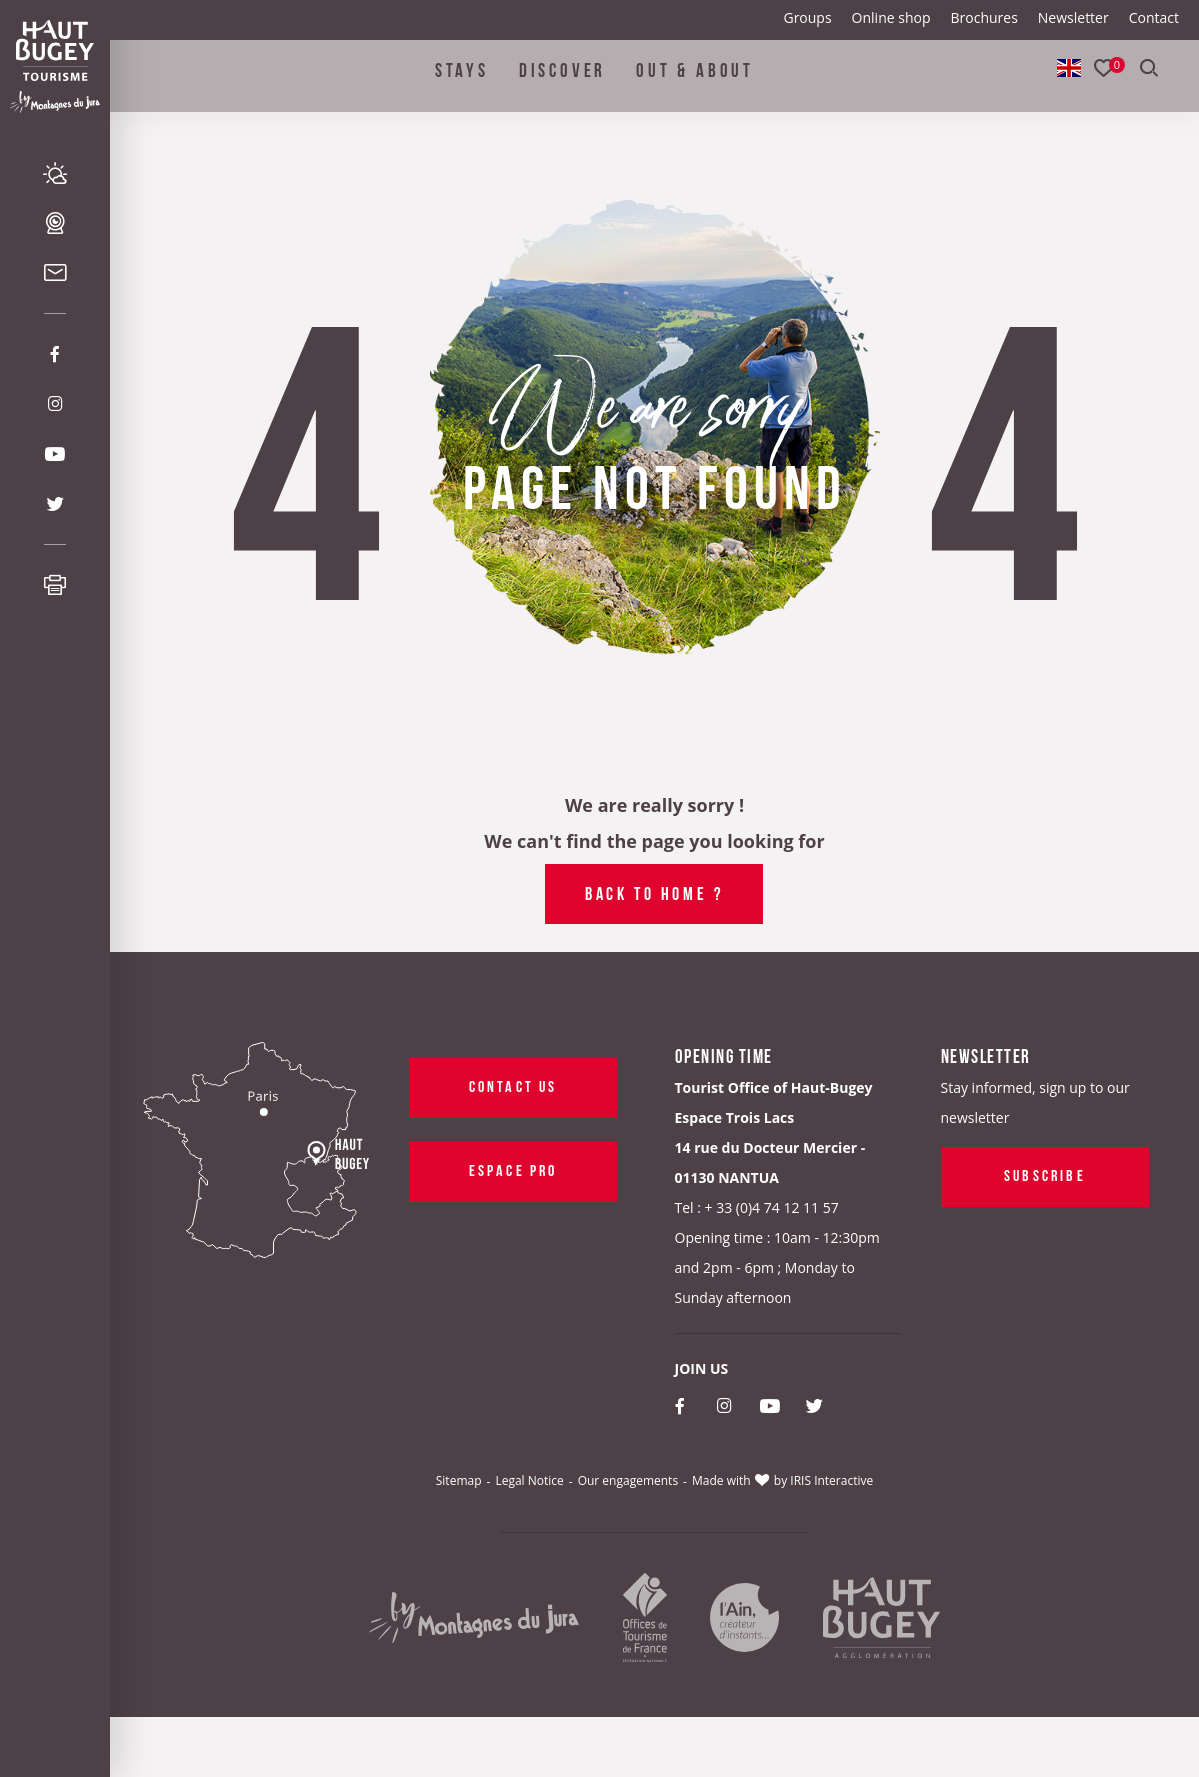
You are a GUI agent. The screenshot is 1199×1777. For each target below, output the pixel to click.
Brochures (983, 17)
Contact (1154, 17)
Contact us (512, 1085)
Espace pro (512, 1169)
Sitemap (459, 1480)
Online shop (891, 17)
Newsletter (1073, 17)
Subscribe (1045, 1174)
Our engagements (628, 1480)
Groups (807, 17)
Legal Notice (529, 1480)
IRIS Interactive (831, 1480)
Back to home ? (654, 892)
